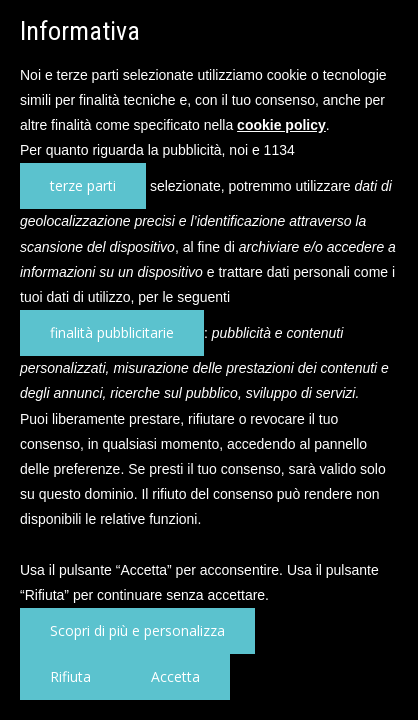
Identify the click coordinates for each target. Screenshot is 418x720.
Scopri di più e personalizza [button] (137, 630)
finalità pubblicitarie (112, 332)
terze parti (83, 185)
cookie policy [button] (281, 125)
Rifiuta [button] (70, 676)
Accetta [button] (175, 676)
